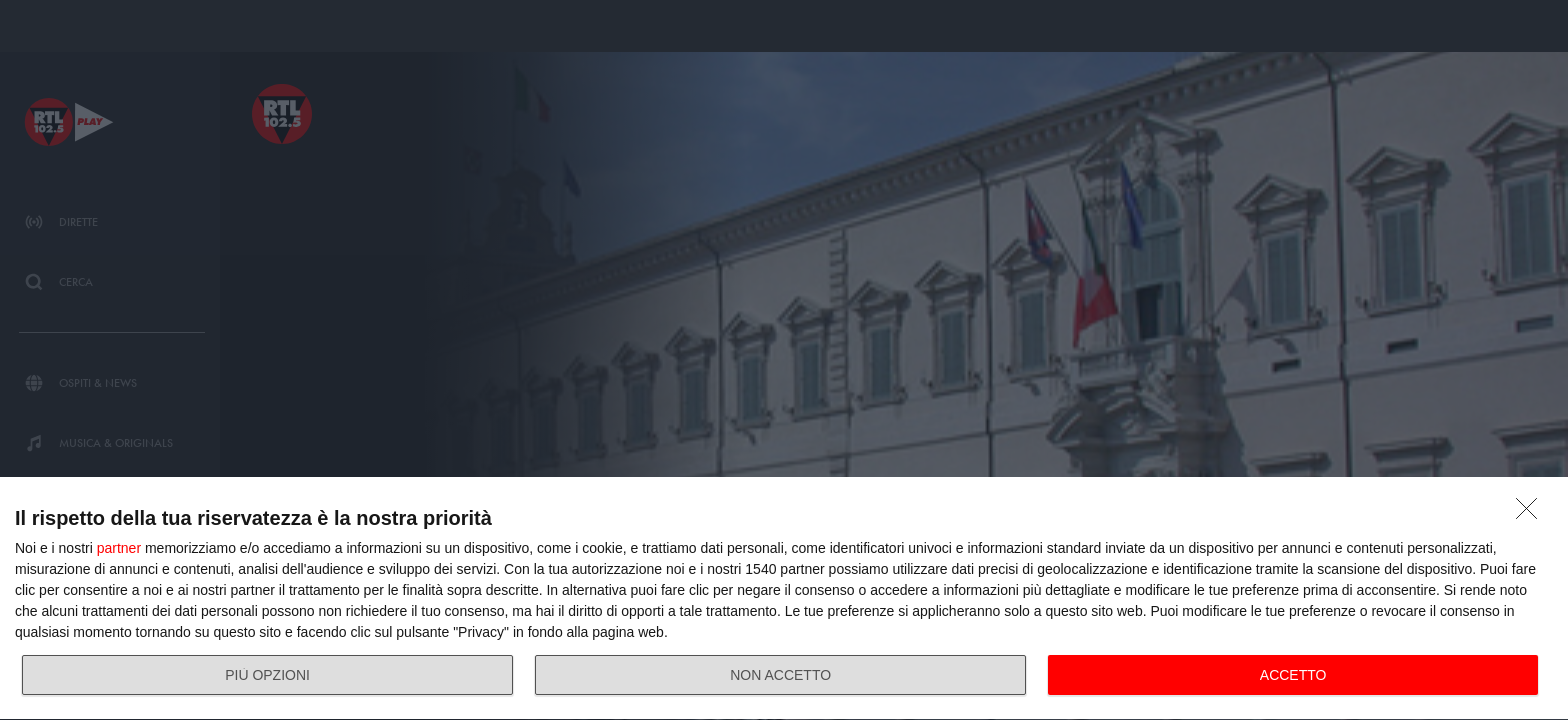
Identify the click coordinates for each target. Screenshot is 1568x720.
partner (119, 548)
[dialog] (784, 599)
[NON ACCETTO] (1532, 514)
